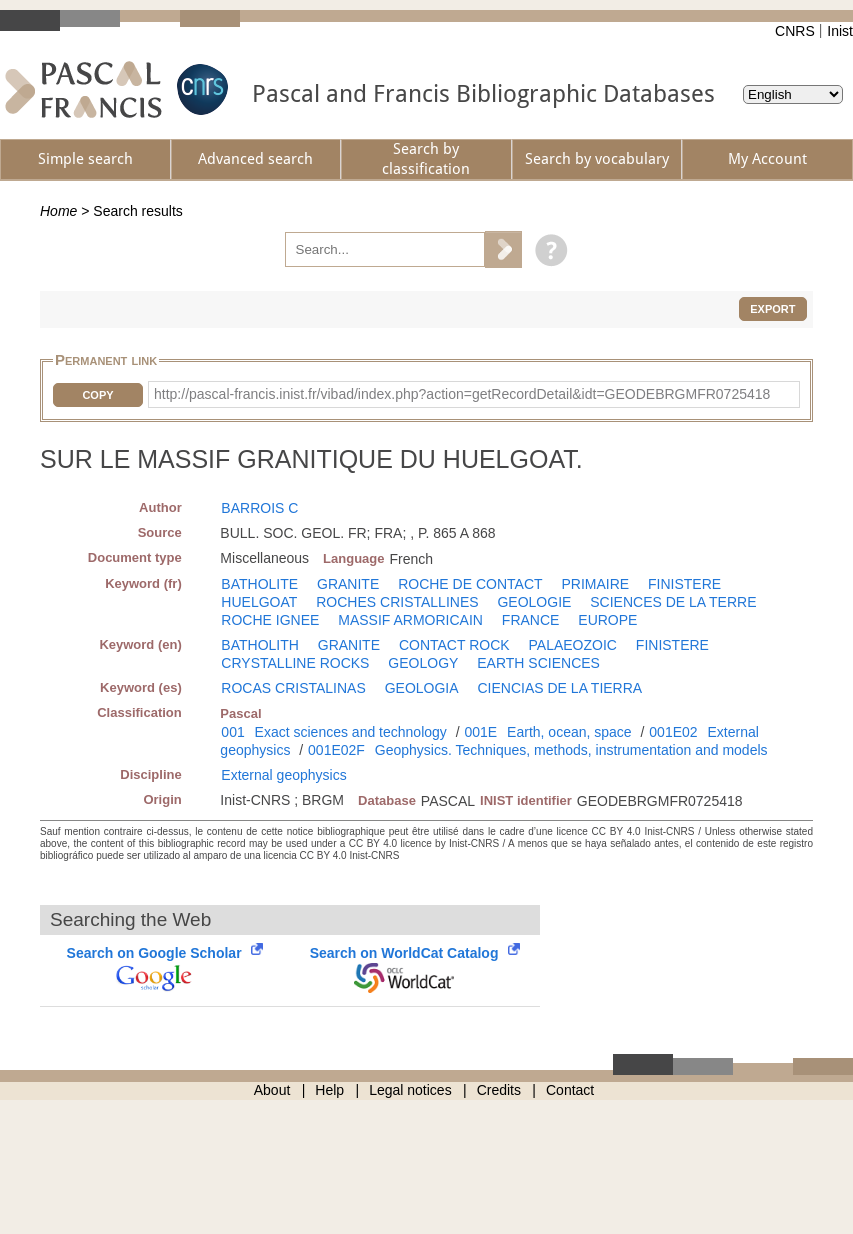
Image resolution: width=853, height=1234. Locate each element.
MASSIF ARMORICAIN (410, 620)
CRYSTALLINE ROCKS (295, 663)
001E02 (673, 732)
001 (232, 732)
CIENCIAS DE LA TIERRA (560, 688)
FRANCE (531, 620)
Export (772, 309)
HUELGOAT (259, 602)
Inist (840, 31)
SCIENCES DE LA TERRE (673, 602)
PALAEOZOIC (573, 645)
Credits (499, 1090)
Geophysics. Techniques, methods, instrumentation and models (571, 750)
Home (58, 211)
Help (329, 1090)
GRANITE (348, 584)
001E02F (336, 750)
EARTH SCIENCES (538, 663)
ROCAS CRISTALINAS (293, 688)
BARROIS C (259, 508)
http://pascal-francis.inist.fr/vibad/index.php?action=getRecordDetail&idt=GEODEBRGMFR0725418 (462, 394)
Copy (97, 395)
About (272, 1090)
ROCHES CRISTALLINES (397, 602)
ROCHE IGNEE (270, 620)
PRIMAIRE (595, 584)
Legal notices (410, 1090)
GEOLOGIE (534, 602)
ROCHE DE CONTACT (470, 584)
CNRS (795, 31)
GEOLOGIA (422, 688)
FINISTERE (684, 584)
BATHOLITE (259, 584)
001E (481, 732)
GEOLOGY (423, 663)
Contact (570, 1090)
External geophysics (283, 775)
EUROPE (607, 620)
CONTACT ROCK (454, 645)
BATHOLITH (260, 645)
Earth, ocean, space (569, 732)
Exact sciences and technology (351, 732)
